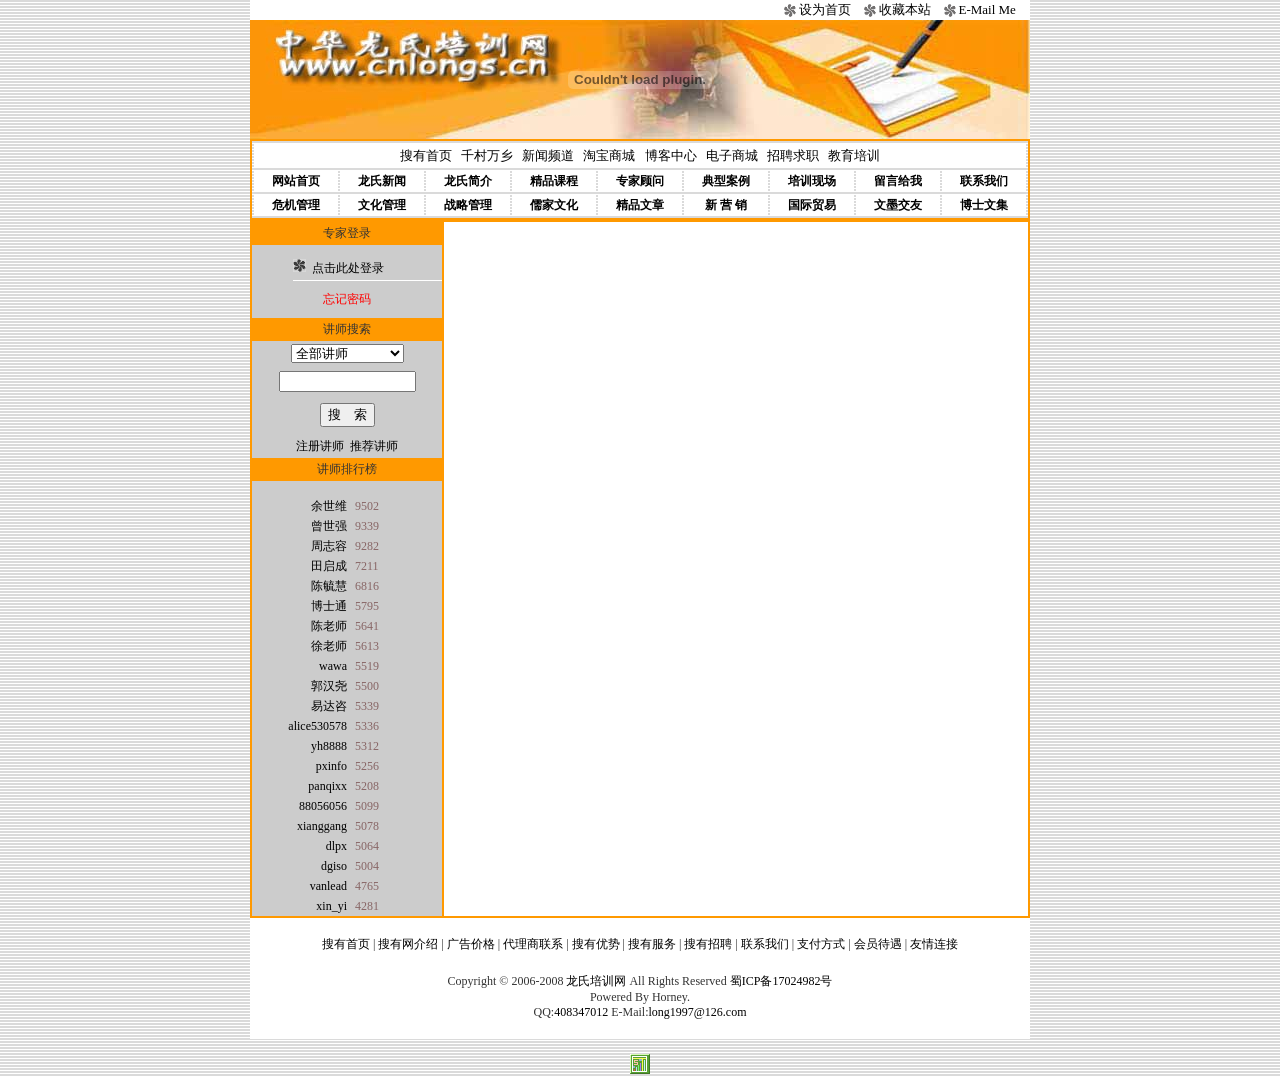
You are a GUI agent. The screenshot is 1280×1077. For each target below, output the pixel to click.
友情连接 (934, 944)
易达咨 (329, 706)
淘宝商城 (609, 155)
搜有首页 (426, 155)
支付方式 (821, 944)
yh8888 (329, 746)
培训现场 (812, 181)
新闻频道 (548, 155)
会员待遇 (878, 944)
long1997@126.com (697, 1012)
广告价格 (471, 944)
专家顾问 (640, 181)
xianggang (322, 826)
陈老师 (329, 626)
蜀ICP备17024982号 (781, 981)
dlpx (336, 846)
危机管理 (296, 205)
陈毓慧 (329, 586)
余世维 (329, 506)
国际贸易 (812, 205)
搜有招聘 (708, 944)
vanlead (328, 886)
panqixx (327, 786)
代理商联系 (533, 944)
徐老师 (329, 646)
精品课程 (554, 181)
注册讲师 (320, 446)
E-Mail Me (986, 9)
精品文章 (640, 205)
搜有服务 (652, 944)
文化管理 (382, 205)
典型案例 (726, 181)
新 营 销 (726, 205)
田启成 (329, 566)
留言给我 (898, 181)
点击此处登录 (348, 268)
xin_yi (331, 906)
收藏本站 (905, 9)
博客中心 (671, 155)
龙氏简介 (468, 181)
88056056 (323, 806)
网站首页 (296, 181)
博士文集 (984, 205)
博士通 (329, 606)
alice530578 (317, 726)
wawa (333, 666)
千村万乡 (487, 155)
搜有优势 (596, 944)
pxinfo (331, 766)
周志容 (329, 546)
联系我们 (984, 181)
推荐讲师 (374, 446)
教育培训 (854, 155)
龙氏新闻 (382, 181)
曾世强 (329, 526)
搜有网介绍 (408, 944)
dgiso (334, 866)
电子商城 (732, 155)
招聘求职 (793, 155)
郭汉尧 (329, 686)
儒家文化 (554, 205)
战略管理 (468, 205)
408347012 (581, 1012)
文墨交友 (898, 205)
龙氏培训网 (596, 981)
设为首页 (825, 9)
